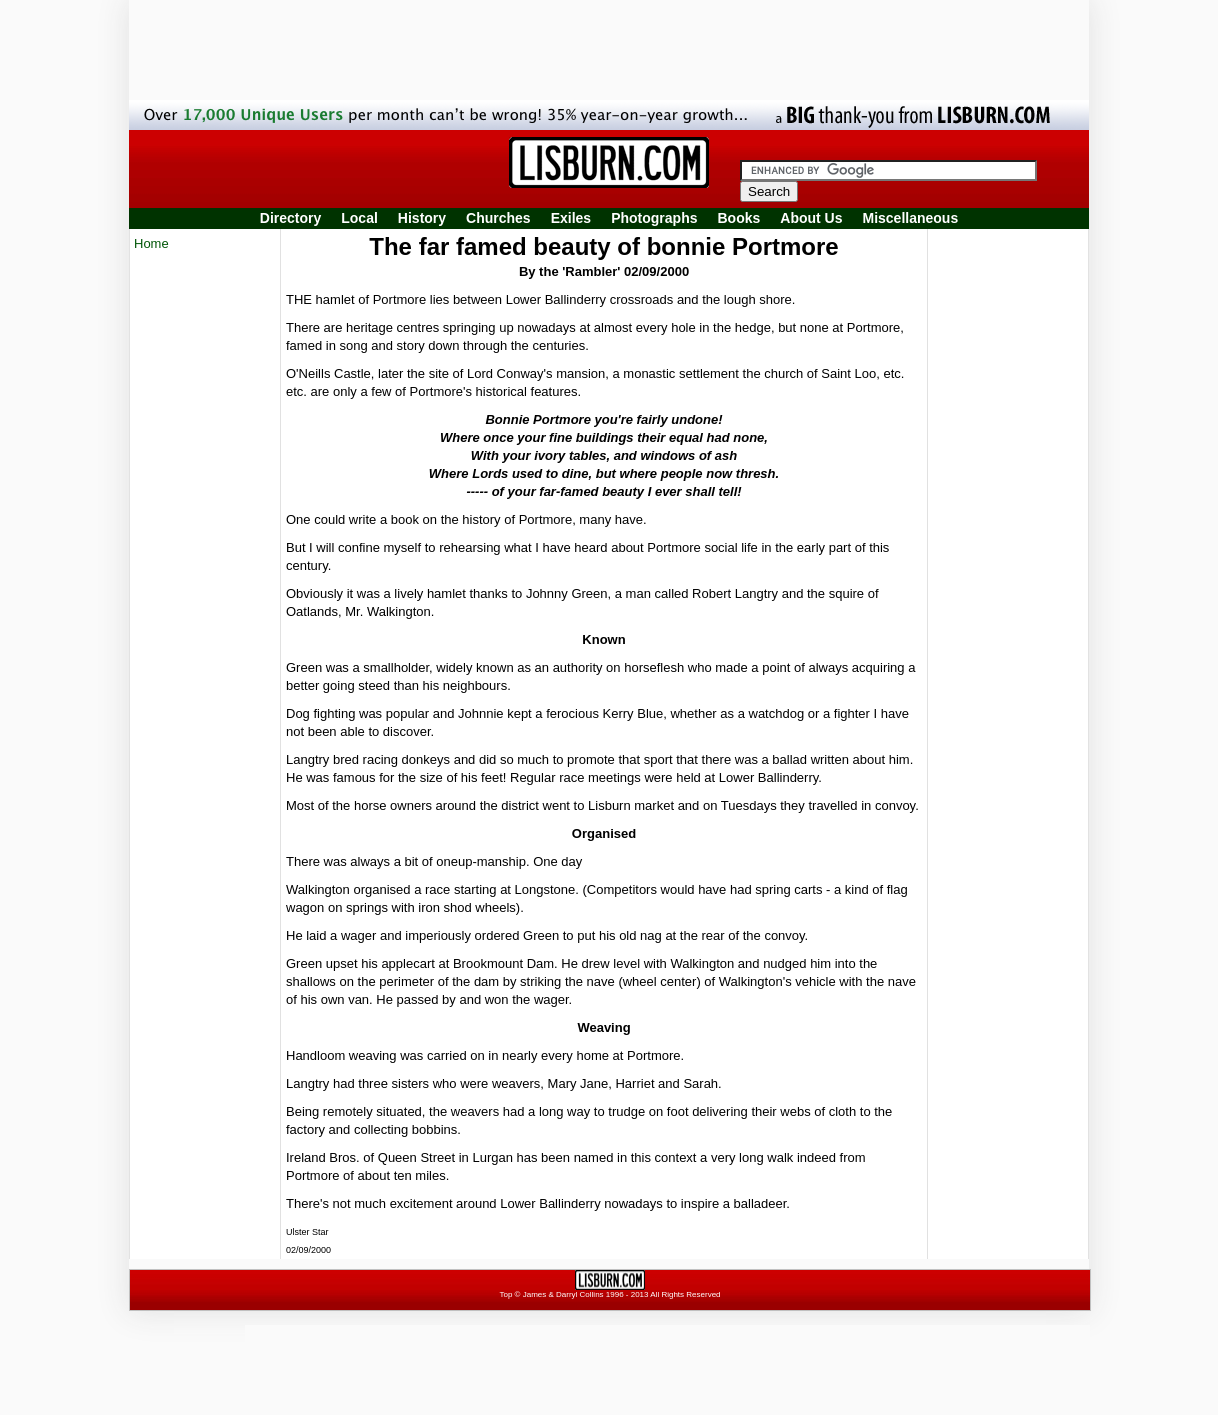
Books (738, 218)
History (422, 218)
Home (151, 243)
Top (505, 1294)
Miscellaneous (911, 218)
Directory (290, 218)
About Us (811, 218)
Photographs (654, 218)
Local (359, 218)
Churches (498, 218)
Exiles (571, 218)
